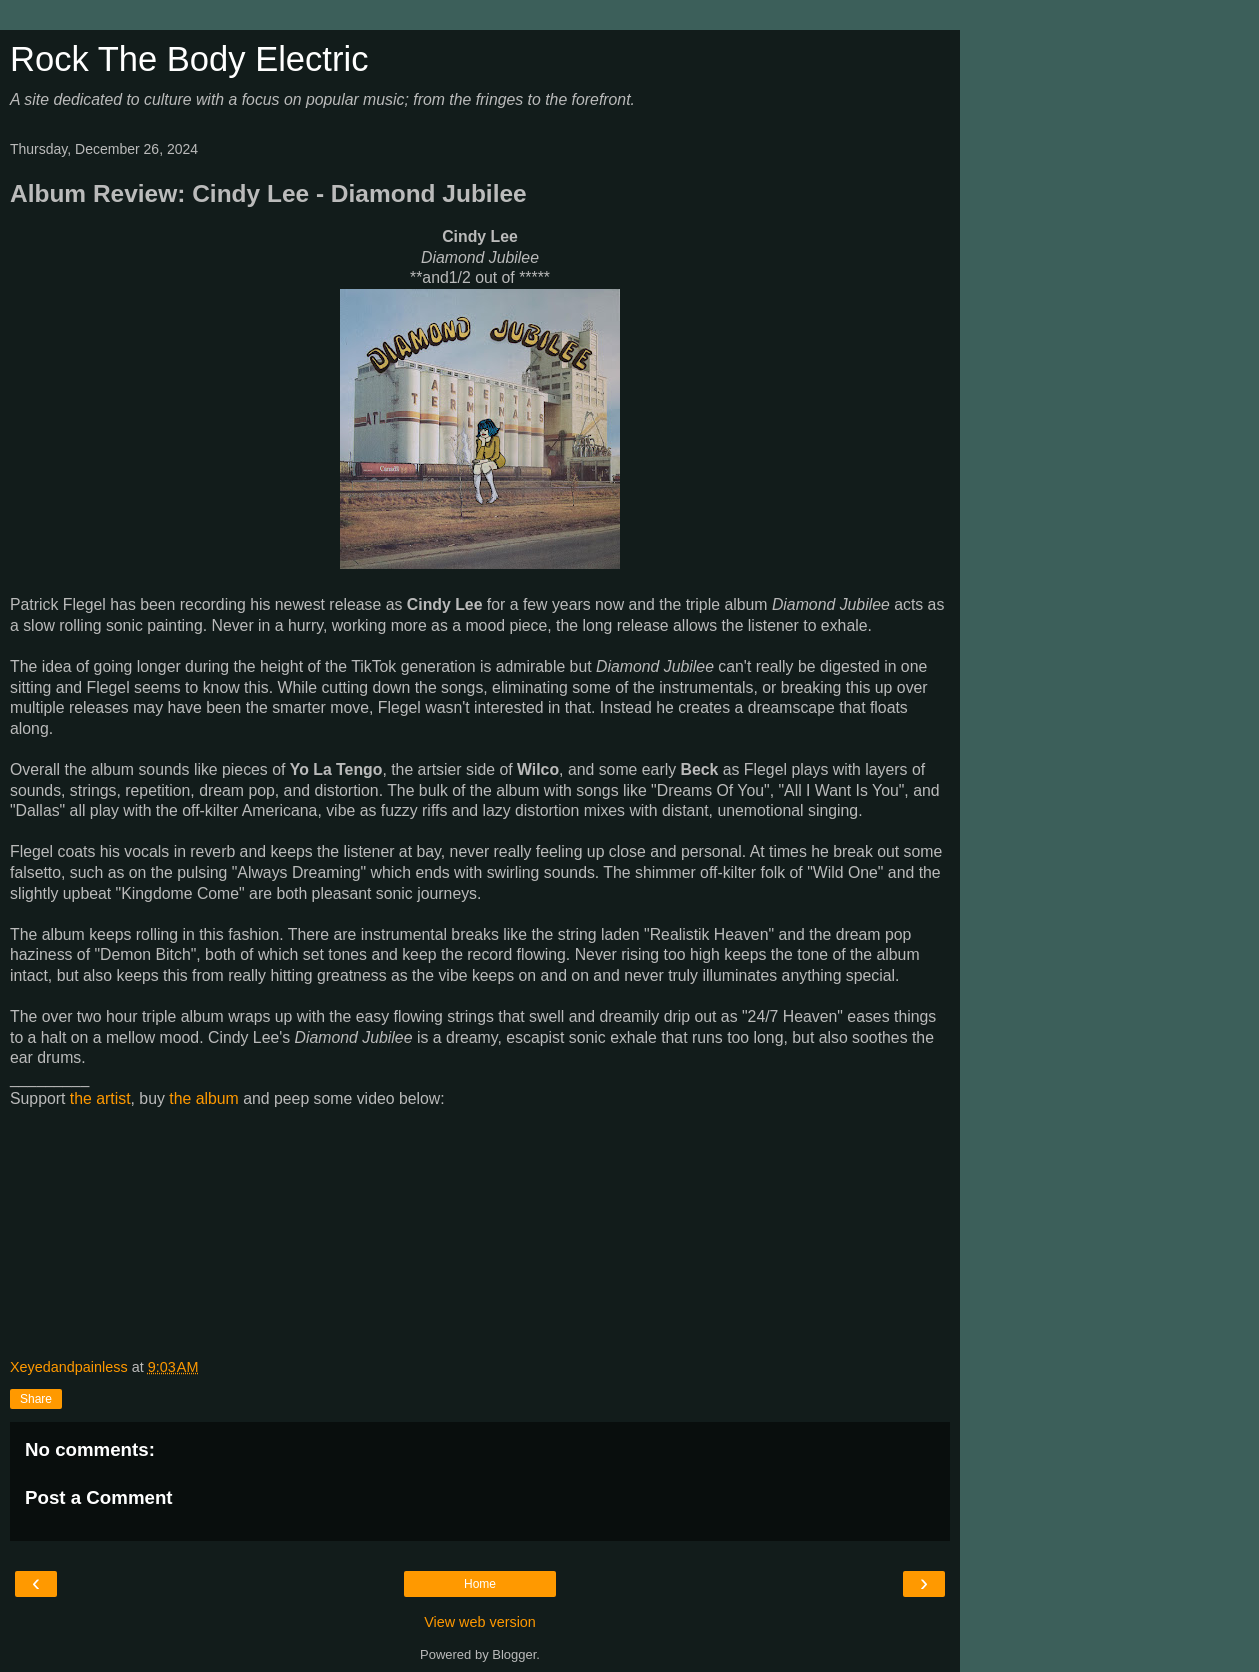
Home (480, 1584)
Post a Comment (99, 1497)
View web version (480, 1622)
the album (204, 1098)
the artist (100, 1098)
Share (36, 1399)
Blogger (514, 1654)
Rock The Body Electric (189, 59)
